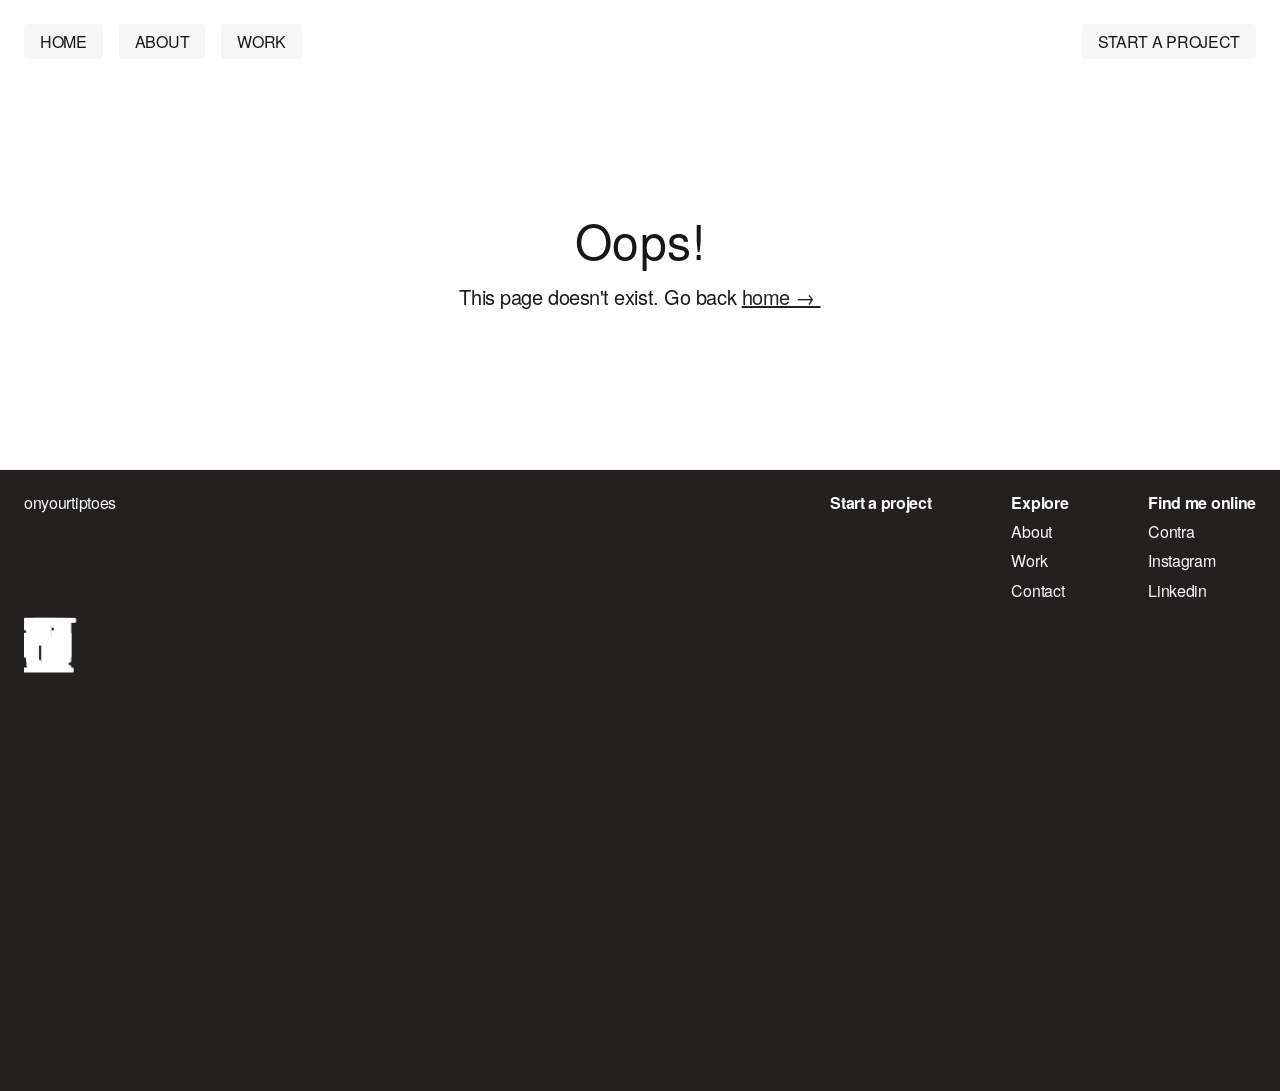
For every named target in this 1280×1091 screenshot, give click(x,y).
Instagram (1181, 561)
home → (781, 296)
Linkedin (1177, 590)
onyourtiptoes (70, 502)
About (1031, 531)
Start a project (880, 502)
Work (1029, 561)
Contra (1171, 531)
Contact (1037, 590)
